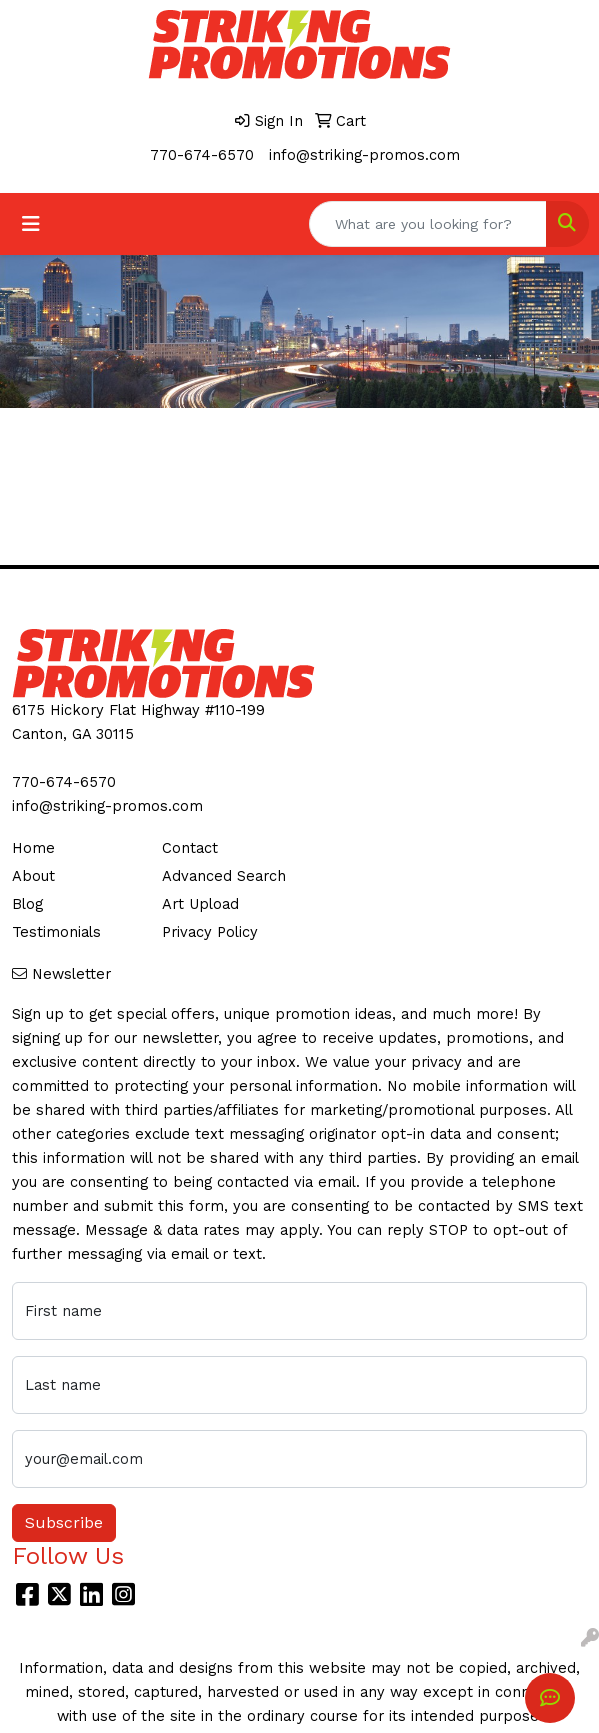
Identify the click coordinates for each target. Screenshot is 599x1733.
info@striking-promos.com (364, 155)
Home (33, 848)
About (33, 876)
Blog (27, 904)
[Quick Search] (428, 224)
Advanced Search (224, 876)
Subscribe (64, 1522)
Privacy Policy (210, 932)
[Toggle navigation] (31, 224)
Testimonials (56, 932)
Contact (190, 848)
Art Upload (200, 904)
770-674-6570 (202, 155)
